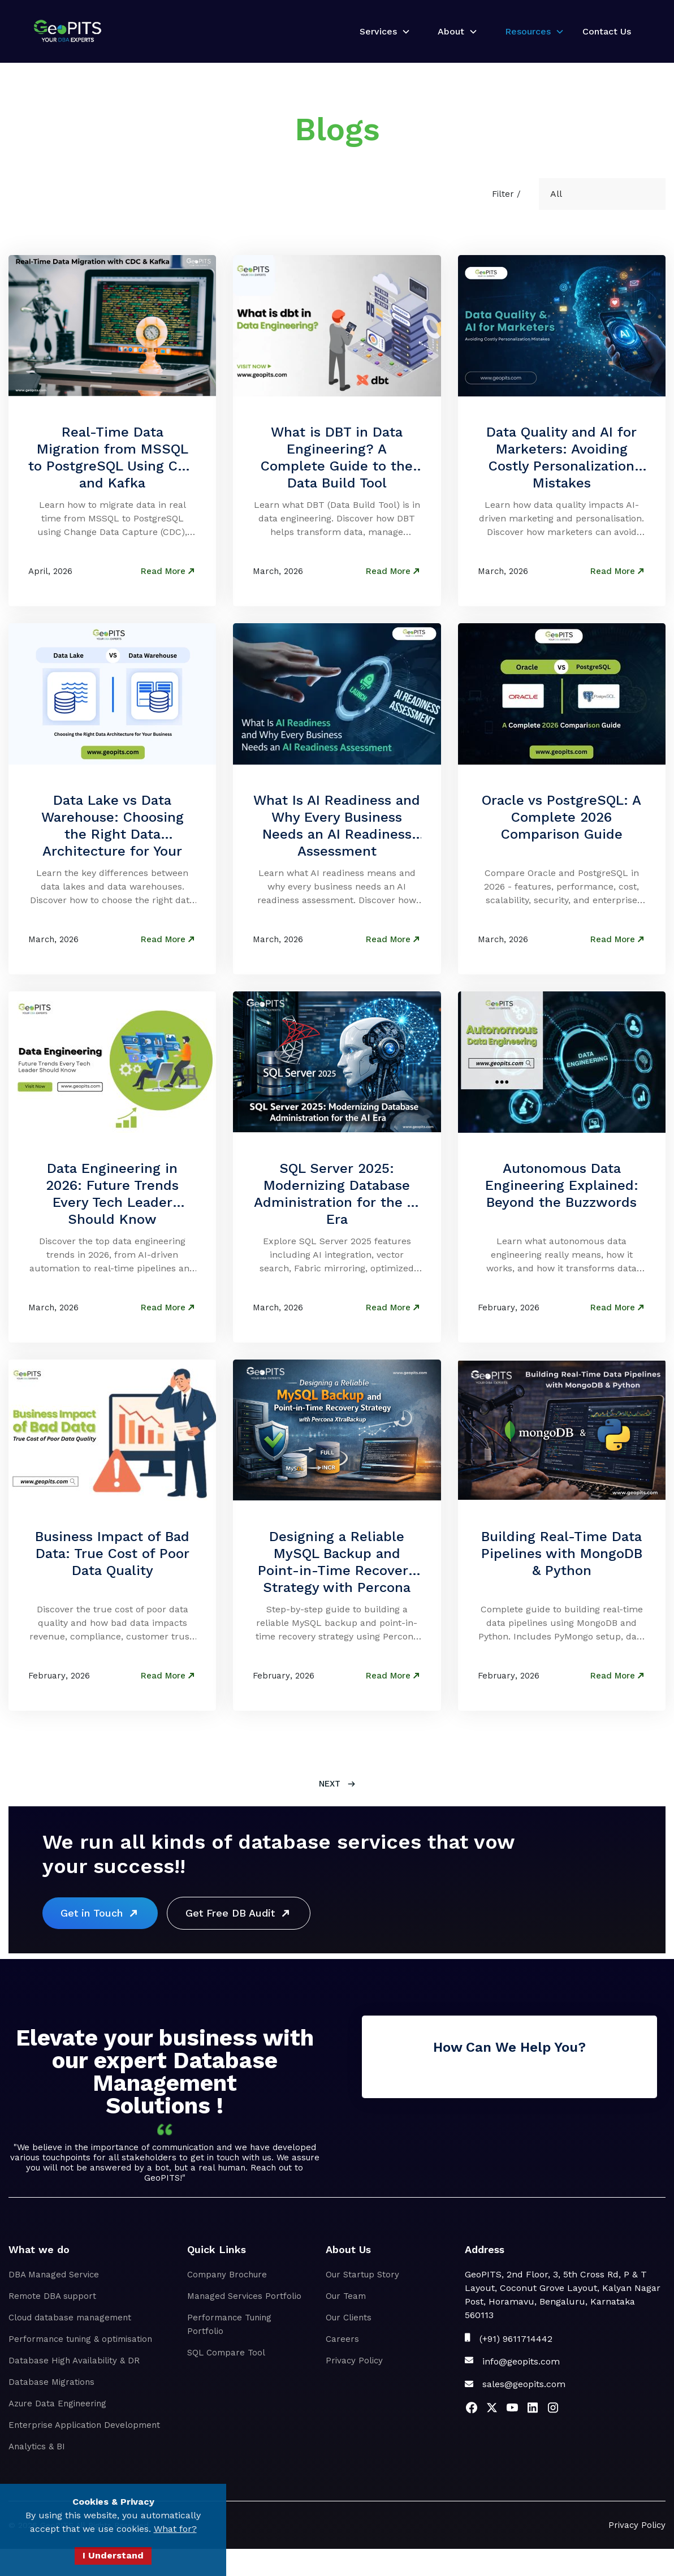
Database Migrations (51, 2382)
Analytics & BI (36, 2446)
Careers (342, 2339)
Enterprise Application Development (84, 2425)
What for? (175, 2528)
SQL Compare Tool (226, 2353)
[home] (68, 31)
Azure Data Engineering (57, 2403)
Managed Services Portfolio (244, 2296)
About (451, 31)
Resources (528, 31)
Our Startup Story (362, 2274)
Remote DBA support (52, 2296)
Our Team (346, 2296)
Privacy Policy (354, 2360)
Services (378, 31)
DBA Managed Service (53, 2274)
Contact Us (606, 31)
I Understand (113, 2555)
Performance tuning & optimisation (80, 2339)
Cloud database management (69, 2317)
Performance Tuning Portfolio (229, 2324)
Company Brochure (227, 2274)
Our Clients (348, 2317)
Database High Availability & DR (74, 2360)
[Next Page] (337, 1784)
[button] (381, 32)
